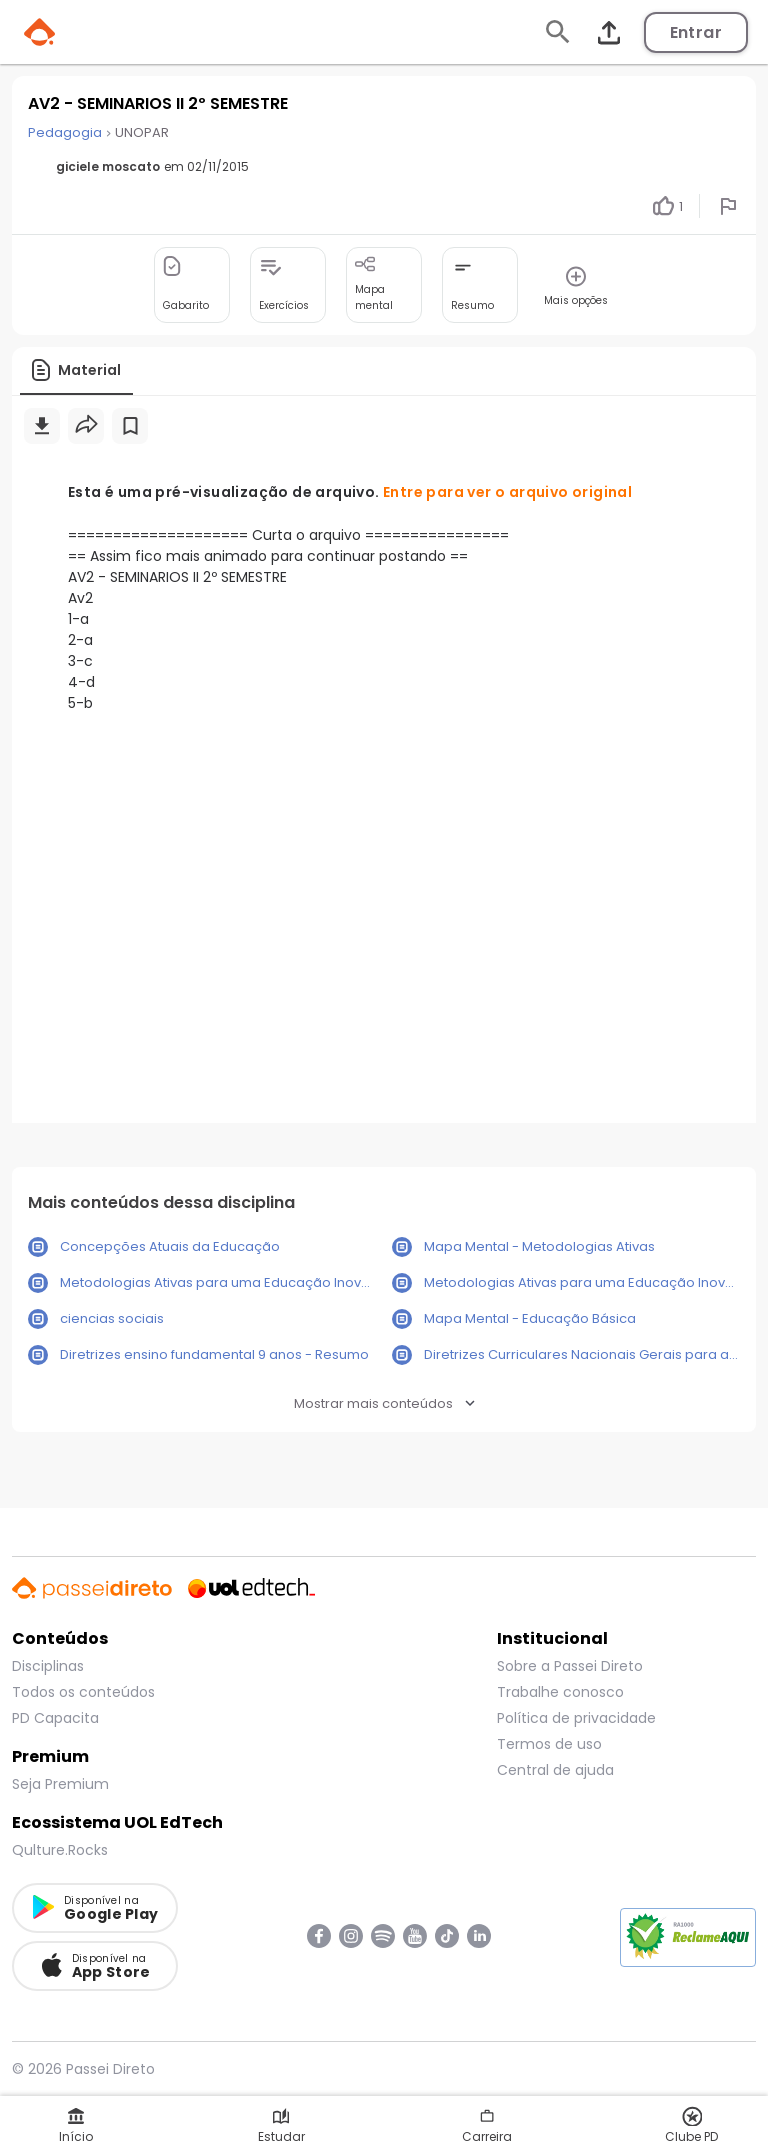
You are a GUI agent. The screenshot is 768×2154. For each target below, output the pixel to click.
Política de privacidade (576, 1718)
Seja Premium (60, 1784)
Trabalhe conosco (560, 1692)
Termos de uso (549, 1744)
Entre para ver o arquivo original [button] (507, 492)
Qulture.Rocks (60, 1850)
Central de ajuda (555, 1770)
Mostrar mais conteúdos (384, 1403)
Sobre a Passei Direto (570, 1666)
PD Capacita (55, 1718)
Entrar (696, 32)
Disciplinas (48, 1666)
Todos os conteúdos (83, 1692)
